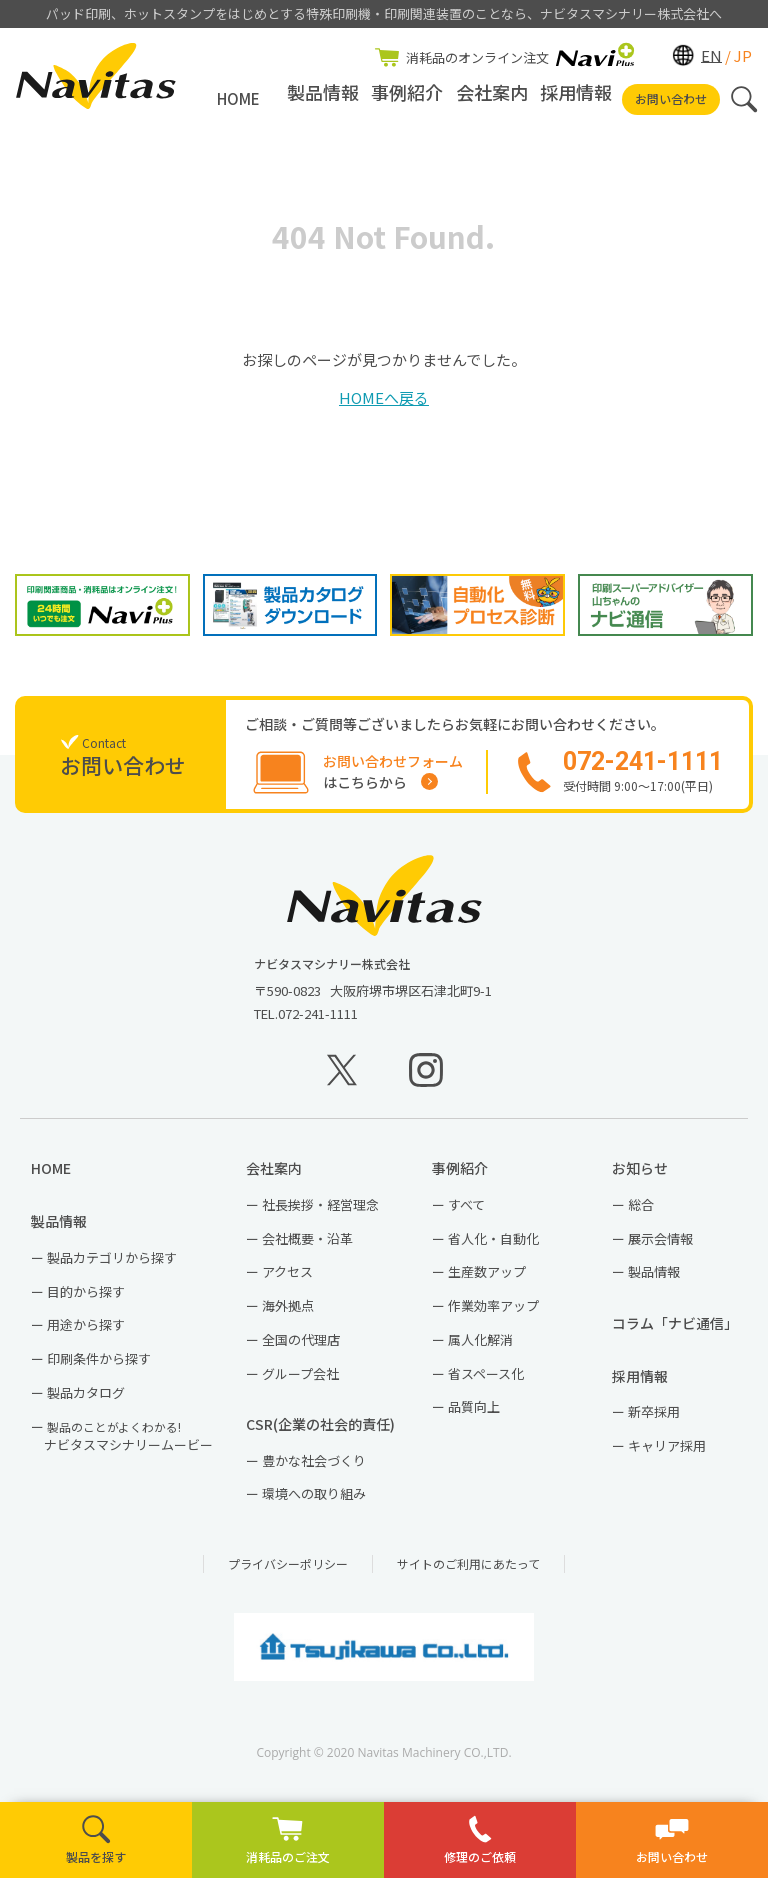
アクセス (287, 1280)
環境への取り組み (314, 1502)
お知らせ (647, 1177)
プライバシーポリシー (288, 1572)
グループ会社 (300, 1381)
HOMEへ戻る (384, 397)
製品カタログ (86, 1400)
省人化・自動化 (493, 1246)
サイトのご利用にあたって (468, 1572)
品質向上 (474, 1415)
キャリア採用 (667, 1454)
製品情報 (323, 98)
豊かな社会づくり (314, 1468)
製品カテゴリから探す (112, 1265)
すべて (466, 1212)
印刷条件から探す (99, 1367)
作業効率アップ (493, 1313)
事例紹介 (407, 98)
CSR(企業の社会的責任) (327, 1432)
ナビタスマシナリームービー (128, 1444)
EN (711, 54)
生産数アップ (487, 1280)
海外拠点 (288, 1313)
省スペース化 (486, 1381)
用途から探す (86, 1333)
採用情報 (576, 98)
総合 (641, 1212)
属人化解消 (480, 1347)
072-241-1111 (318, 1022)
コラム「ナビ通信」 (679, 1331)
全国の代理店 (301, 1347)
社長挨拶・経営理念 (320, 1212)
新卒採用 (654, 1420)
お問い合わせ (671, 98)
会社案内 (492, 98)
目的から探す (86, 1299)
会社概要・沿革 (307, 1246)
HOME (238, 98)
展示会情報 (660, 1246)
